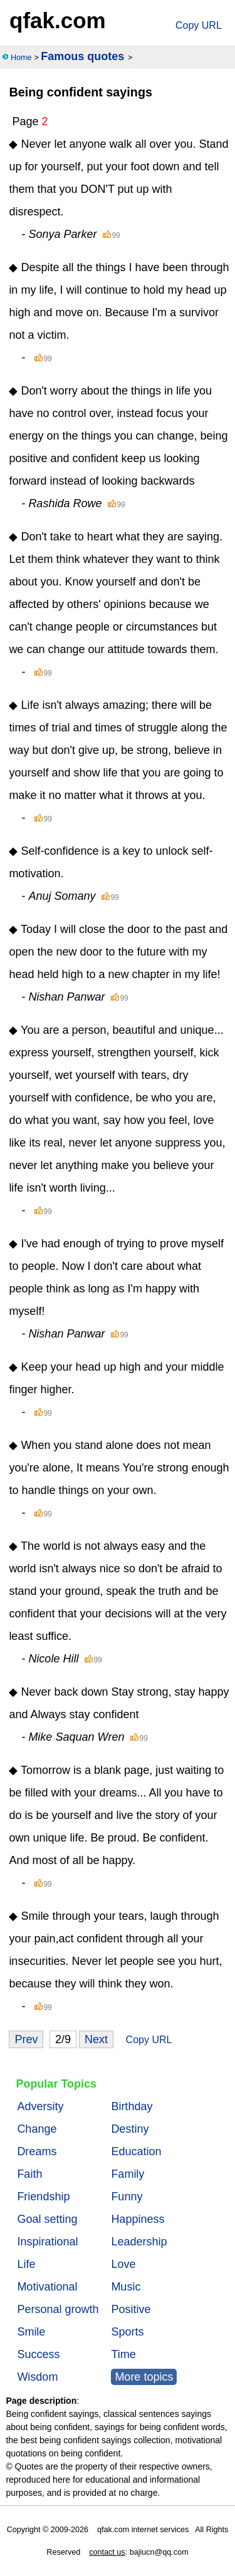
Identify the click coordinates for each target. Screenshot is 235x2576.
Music (125, 2286)
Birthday (131, 2106)
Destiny (130, 2129)
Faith (29, 2174)
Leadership (139, 2241)
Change (36, 2129)
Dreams (36, 2151)
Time (123, 2354)
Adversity (40, 2106)
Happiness (137, 2219)
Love (123, 2264)
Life (26, 2264)
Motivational (47, 2286)
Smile (31, 2332)
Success (38, 2354)
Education (136, 2151)
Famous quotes (82, 56)
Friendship (43, 2196)
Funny (126, 2196)
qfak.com (57, 20)
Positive (130, 2309)
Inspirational (47, 2241)
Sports (127, 2332)
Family (127, 2174)
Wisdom (37, 2377)
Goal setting (47, 2219)
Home (21, 57)
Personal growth (57, 2309)
